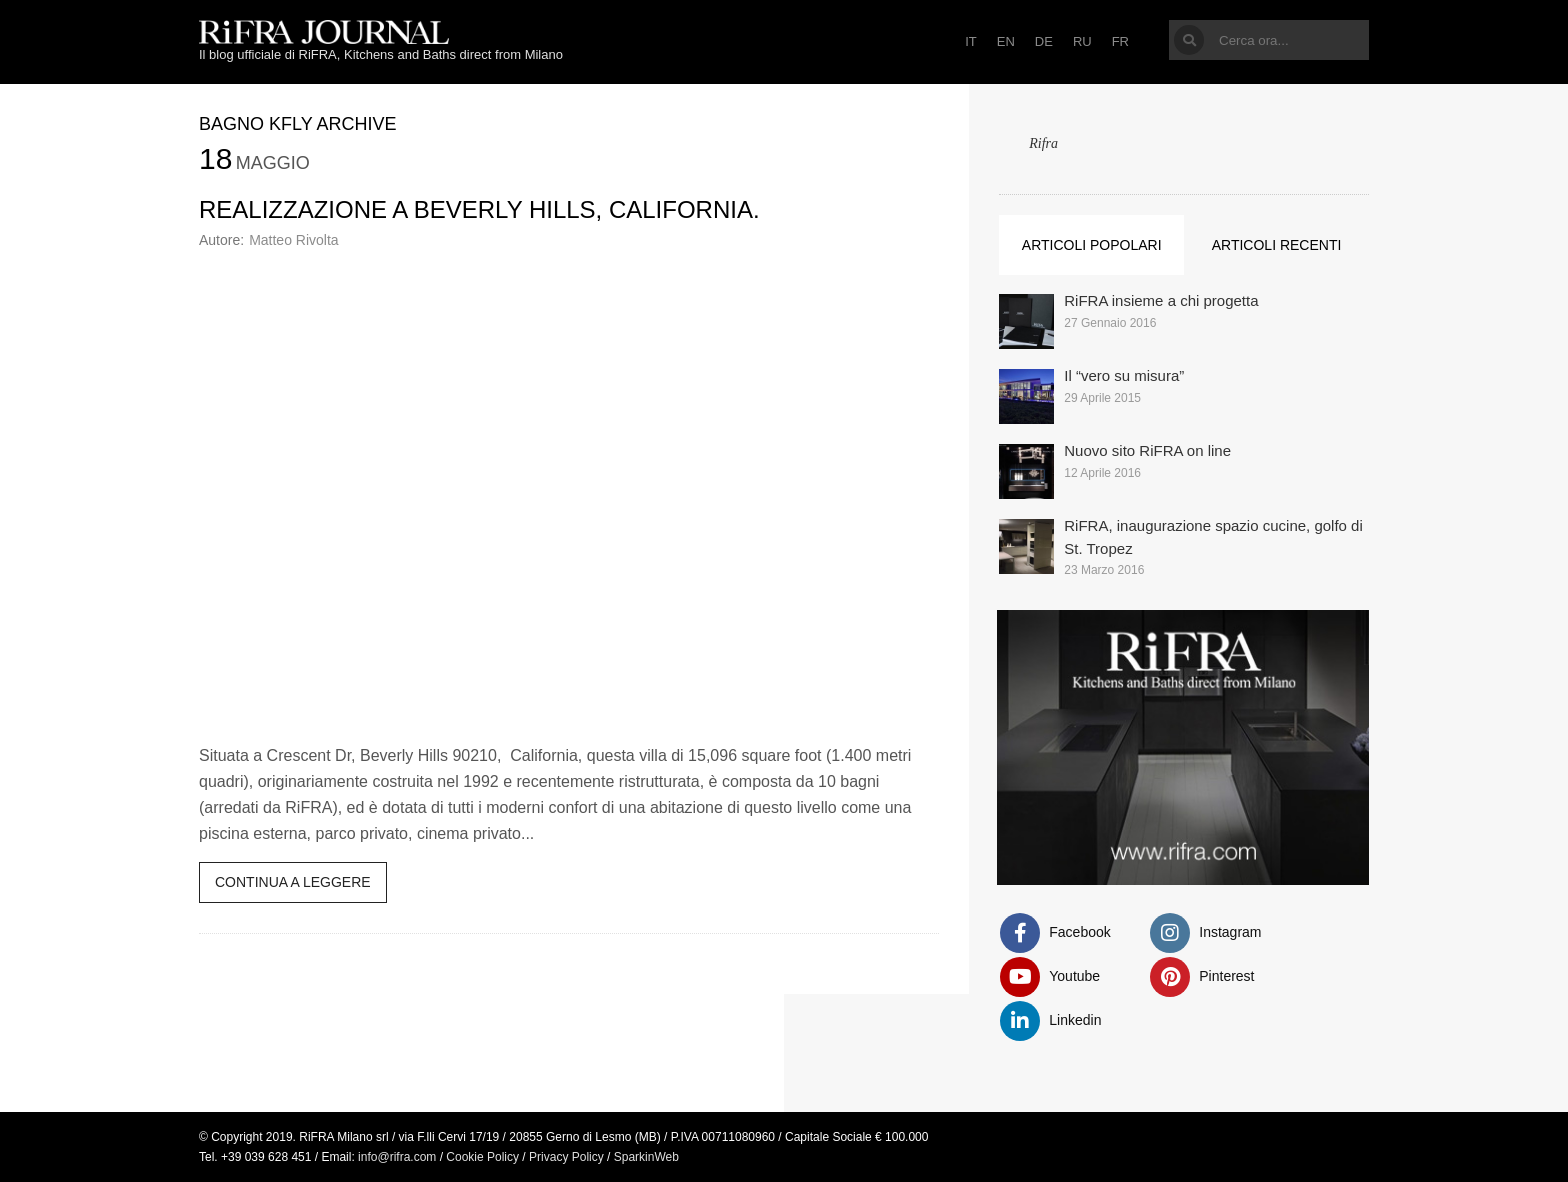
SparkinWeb (646, 1157)
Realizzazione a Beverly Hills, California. (479, 209)
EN (1006, 41)
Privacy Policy (566, 1157)
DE (1044, 41)
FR (1120, 41)
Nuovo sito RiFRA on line (1147, 450)
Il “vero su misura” (1124, 375)
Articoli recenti (1277, 245)
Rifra (1043, 143)
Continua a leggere (293, 882)
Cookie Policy (482, 1157)
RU (1082, 41)
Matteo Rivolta (293, 240)
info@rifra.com (397, 1157)
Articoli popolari (1092, 245)
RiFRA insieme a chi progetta (1161, 300)
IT (971, 41)
